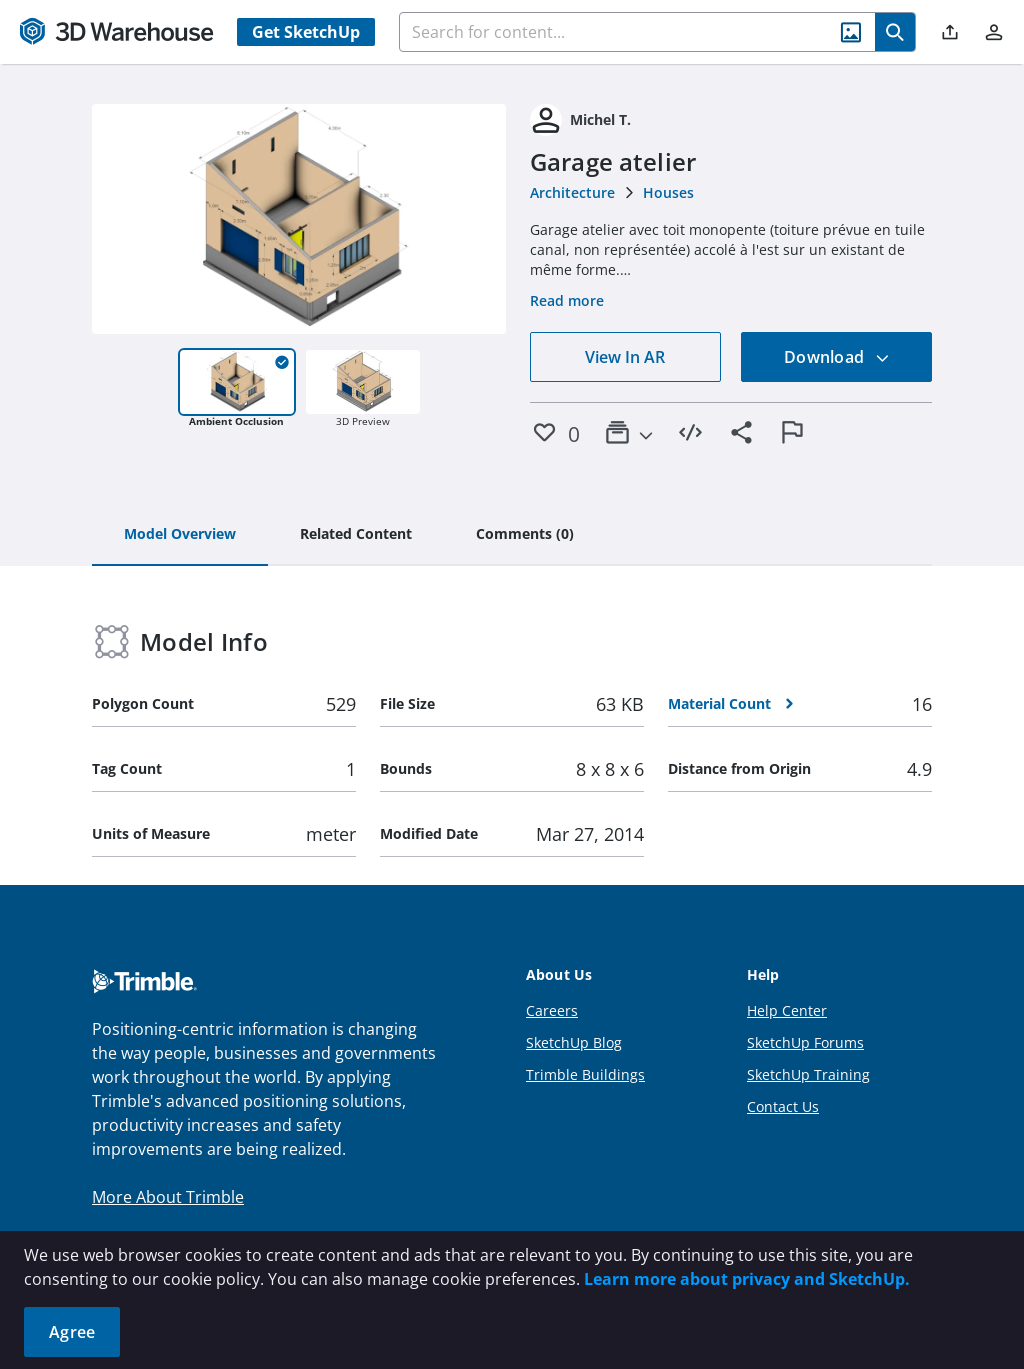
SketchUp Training (808, 1074)
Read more (567, 300)
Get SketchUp (306, 32)
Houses (668, 192)
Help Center (787, 1010)
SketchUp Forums (805, 1042)
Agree (72, 1332)
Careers (552, 1010)
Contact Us (783, 1106)
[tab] (180, 535)
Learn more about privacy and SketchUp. (747, 1279)
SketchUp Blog (574, 1042)
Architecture (572, 192)
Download (837, 357)
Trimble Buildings (585, 1074)
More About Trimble (168, 1197)
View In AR (625, 357)
